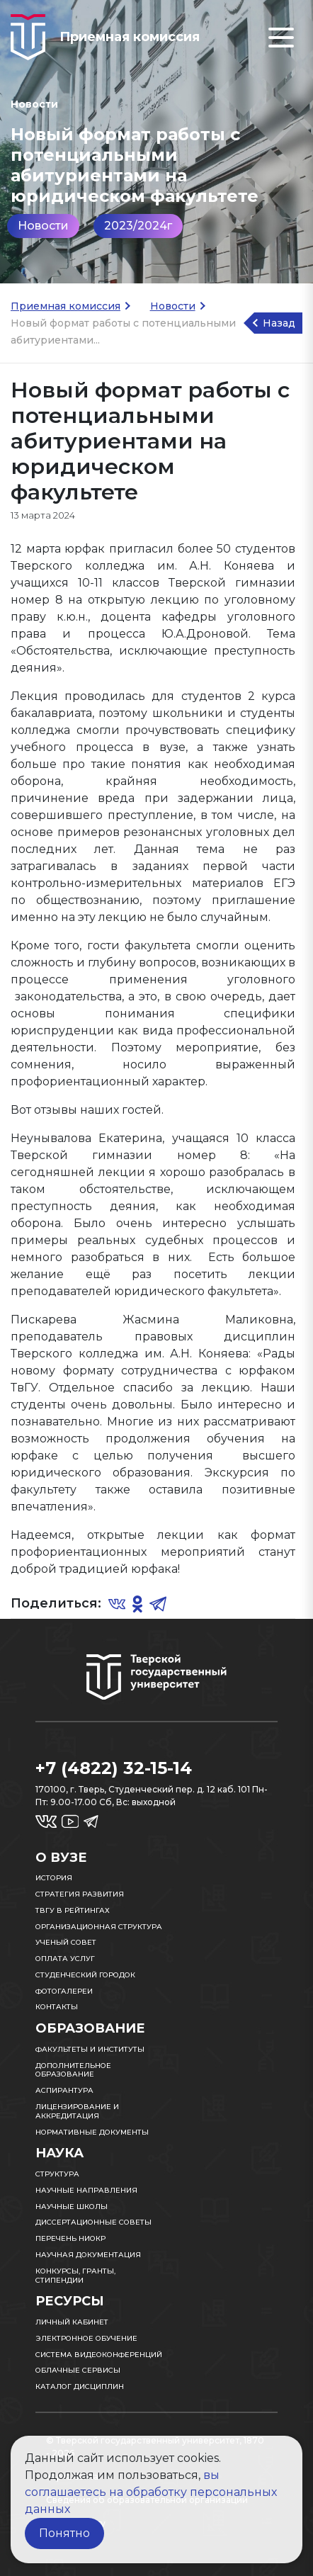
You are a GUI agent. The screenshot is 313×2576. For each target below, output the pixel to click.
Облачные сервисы (77, 2370)
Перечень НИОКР (70, 2238)
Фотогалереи (64, 1991)
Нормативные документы (92, 2132)
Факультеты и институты (89, 2049)
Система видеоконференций (98, 2354)
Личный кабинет (71, 2322)
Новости (43, 225)
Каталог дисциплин (79, 2386)
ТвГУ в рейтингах (72, 1910)
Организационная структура (98, 1926)
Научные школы (71, 2206)
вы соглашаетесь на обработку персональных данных (151, 2492)
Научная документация (88, 2254)
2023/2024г (138, 225)
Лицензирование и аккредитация (77, 2111)
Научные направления (86, 2190)
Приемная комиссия (65, 306)
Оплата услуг (65, 1958)
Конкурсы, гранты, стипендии (75, 2275)
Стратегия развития (79, 1894)
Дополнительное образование (73, 2070)
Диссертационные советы (93, 2222)
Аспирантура (64, 2090)
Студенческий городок (85, 1974)
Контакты (56, 2006)
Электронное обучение (86, 2338)
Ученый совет (65, 1942)
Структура (57, 2174)
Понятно (64, 2533)
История (53, 1877)
